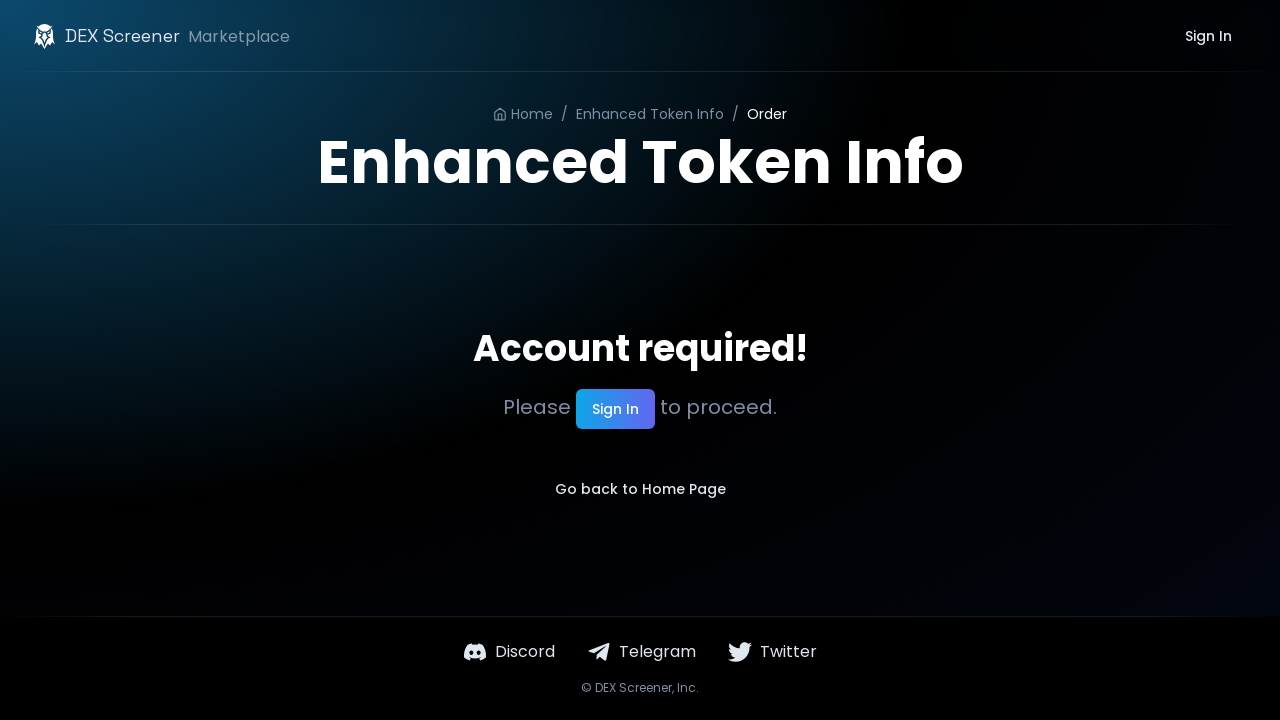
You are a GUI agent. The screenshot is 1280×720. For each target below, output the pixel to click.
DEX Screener (633, 687)
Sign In (1208, 36)
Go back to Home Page (640, 489)
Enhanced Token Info (650, 114)
